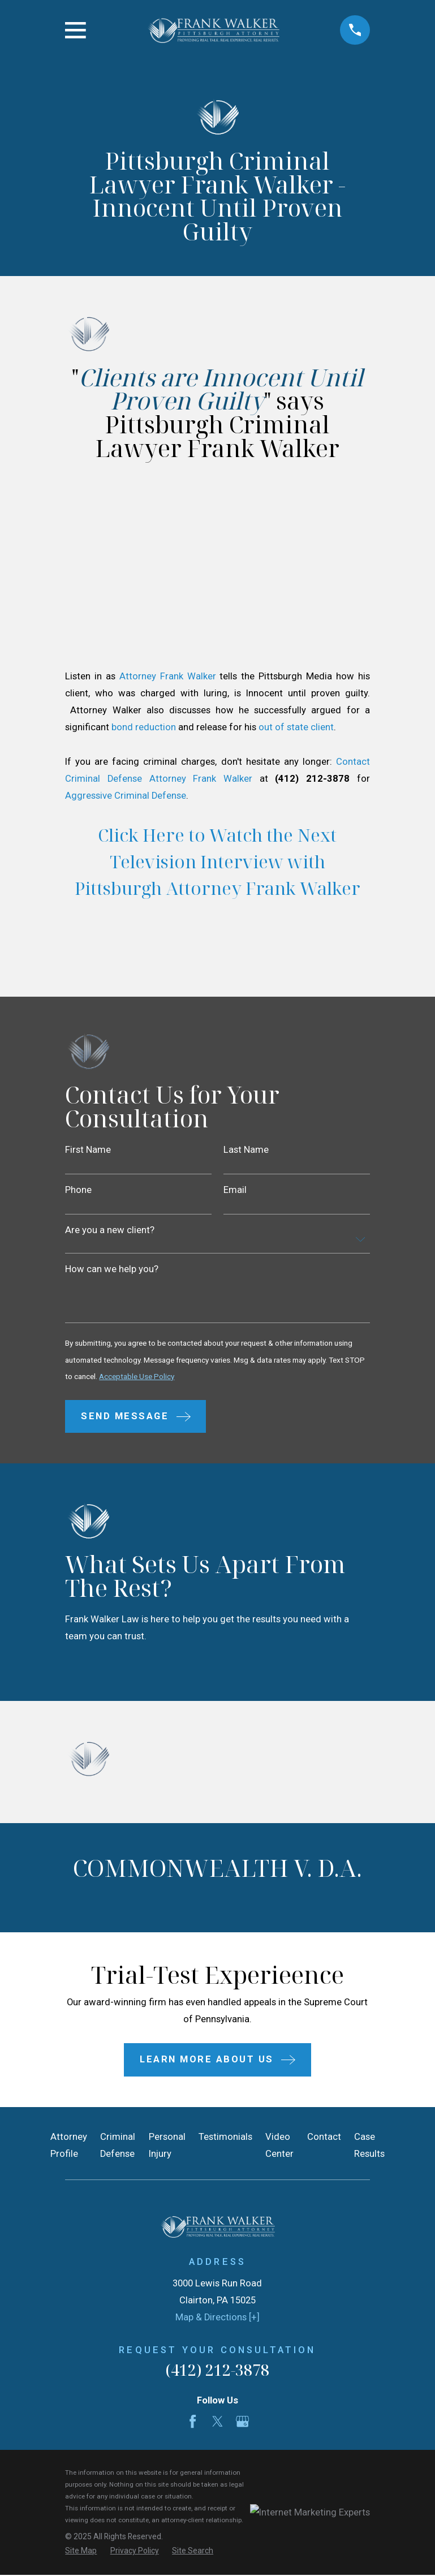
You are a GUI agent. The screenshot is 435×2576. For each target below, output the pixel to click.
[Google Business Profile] (242, 2424)
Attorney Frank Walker (169, 676)
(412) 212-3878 (217, 2372)
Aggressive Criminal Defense (125, 795)
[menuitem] (81, 2554)
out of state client (296, 727)
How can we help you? (111, 1271)
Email (235, 1191)
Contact (324, 2139)
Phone (78, 1191)
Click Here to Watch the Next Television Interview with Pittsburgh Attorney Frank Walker (217, 861)
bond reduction (144, 727)
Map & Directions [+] (217, 2319)
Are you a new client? (109, 1232)
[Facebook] (192, 2424)
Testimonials (225, 2139)
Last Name (246, 1150)
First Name (88, 1150)
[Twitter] (217, 2424)
